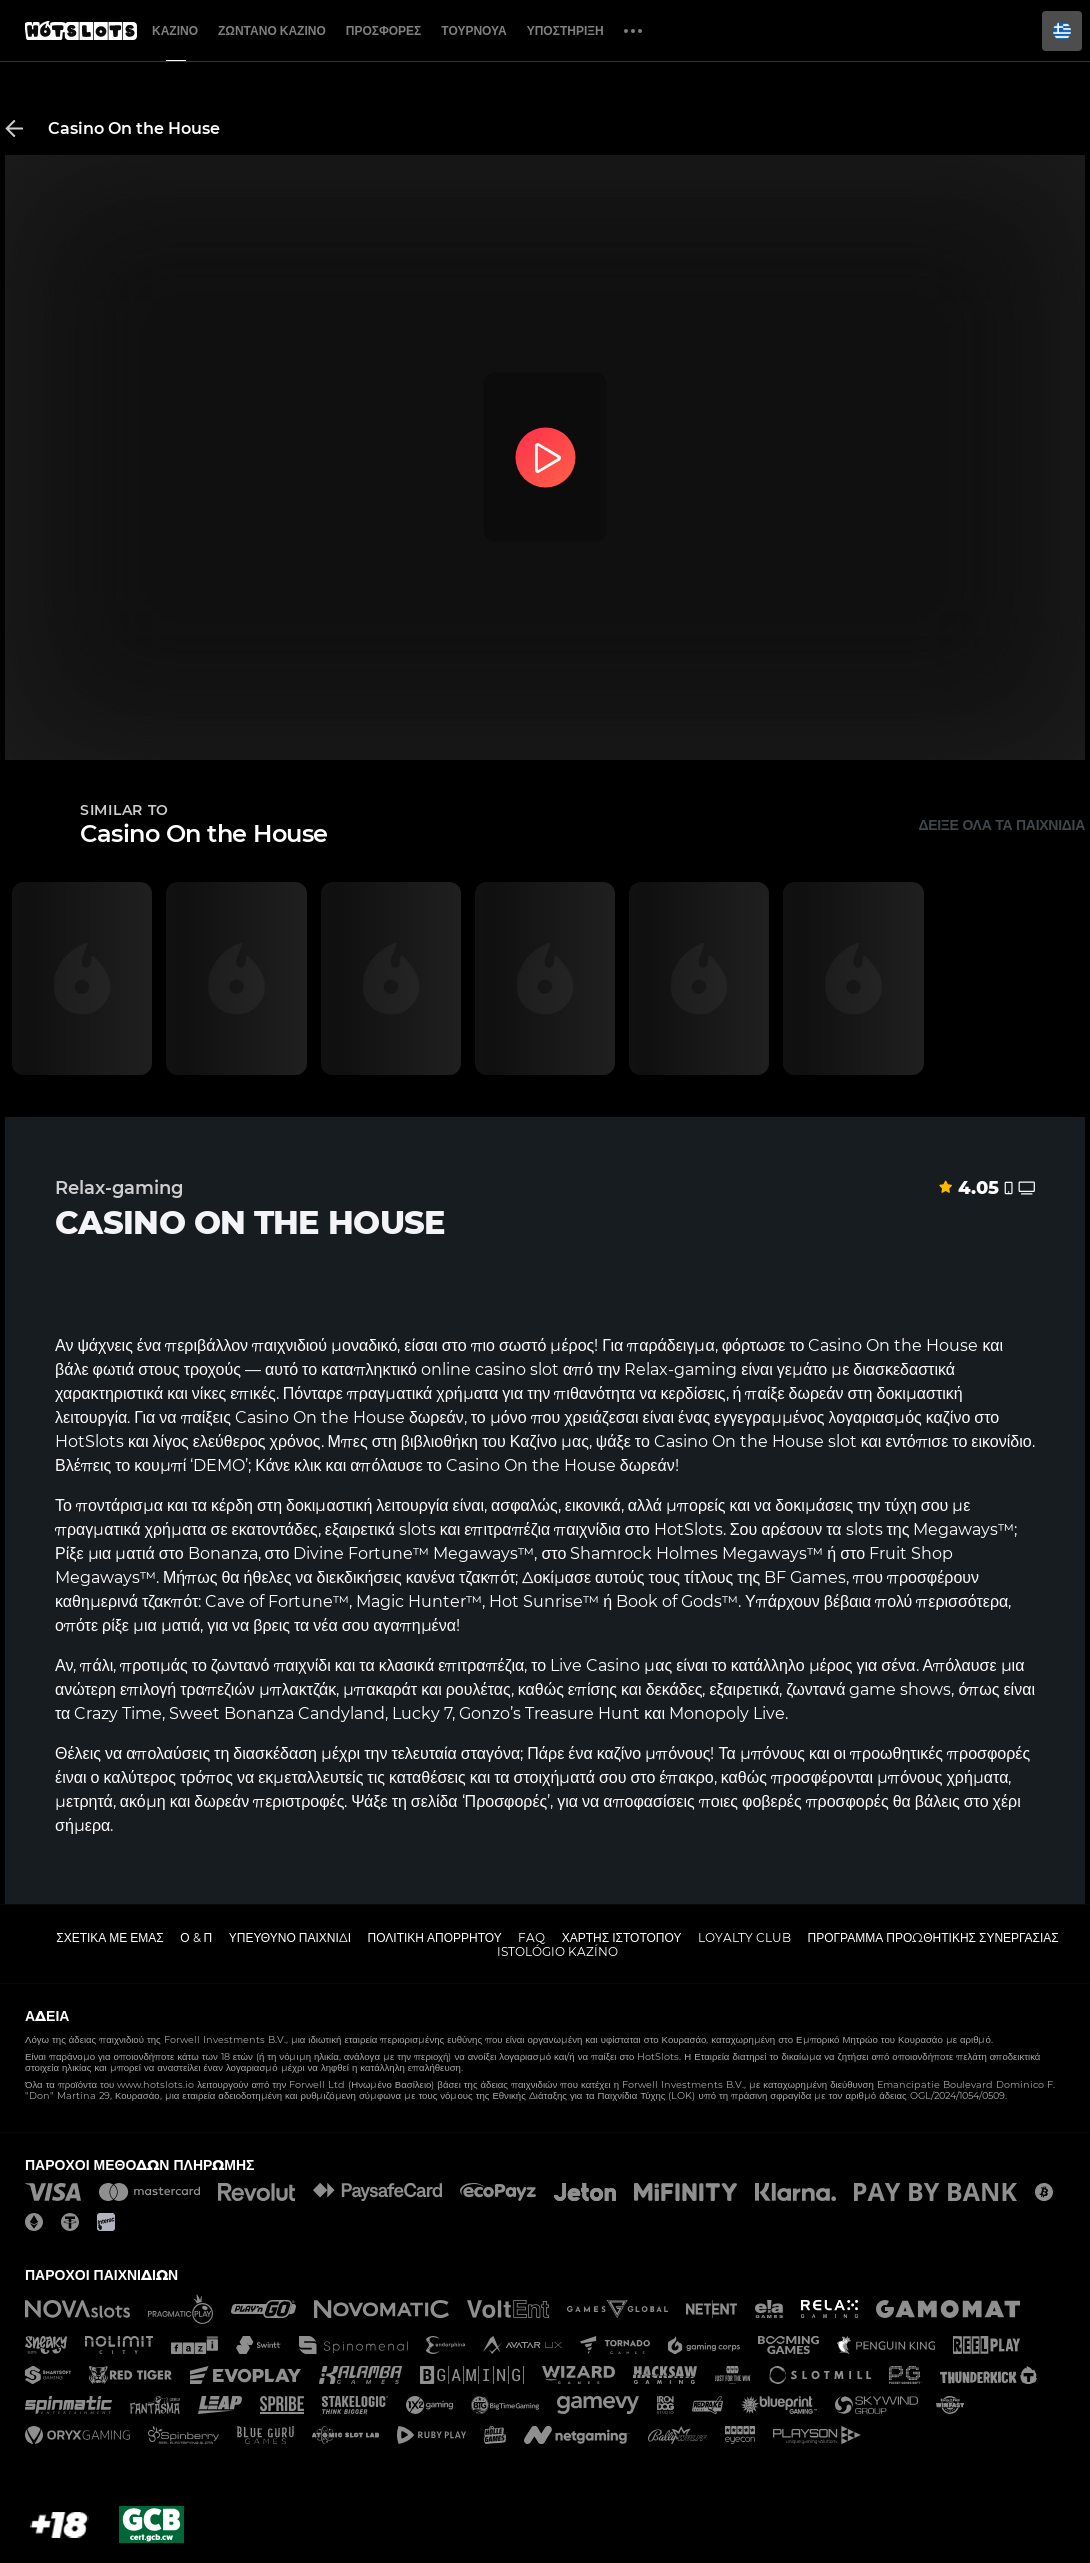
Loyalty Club (744, 1937)
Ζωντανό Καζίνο (272, 30)
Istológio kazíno (557, 1951)
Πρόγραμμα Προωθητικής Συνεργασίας (932, 1937)
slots (864, 1529)
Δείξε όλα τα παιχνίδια (1001, 825)
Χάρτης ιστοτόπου (622, 1937)
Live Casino (595, 1665)
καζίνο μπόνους (654, 1753)
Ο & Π (196, 1937)
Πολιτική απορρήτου (435, 1937)
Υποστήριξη (565, 30)
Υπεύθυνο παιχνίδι (290, 1937)
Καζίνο (175, 30)
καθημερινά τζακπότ (126, 1601)
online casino (473, 1369)
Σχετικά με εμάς (110, 1937)
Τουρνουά (473, 30)
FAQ (531, 1937)
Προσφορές (384, 30)
